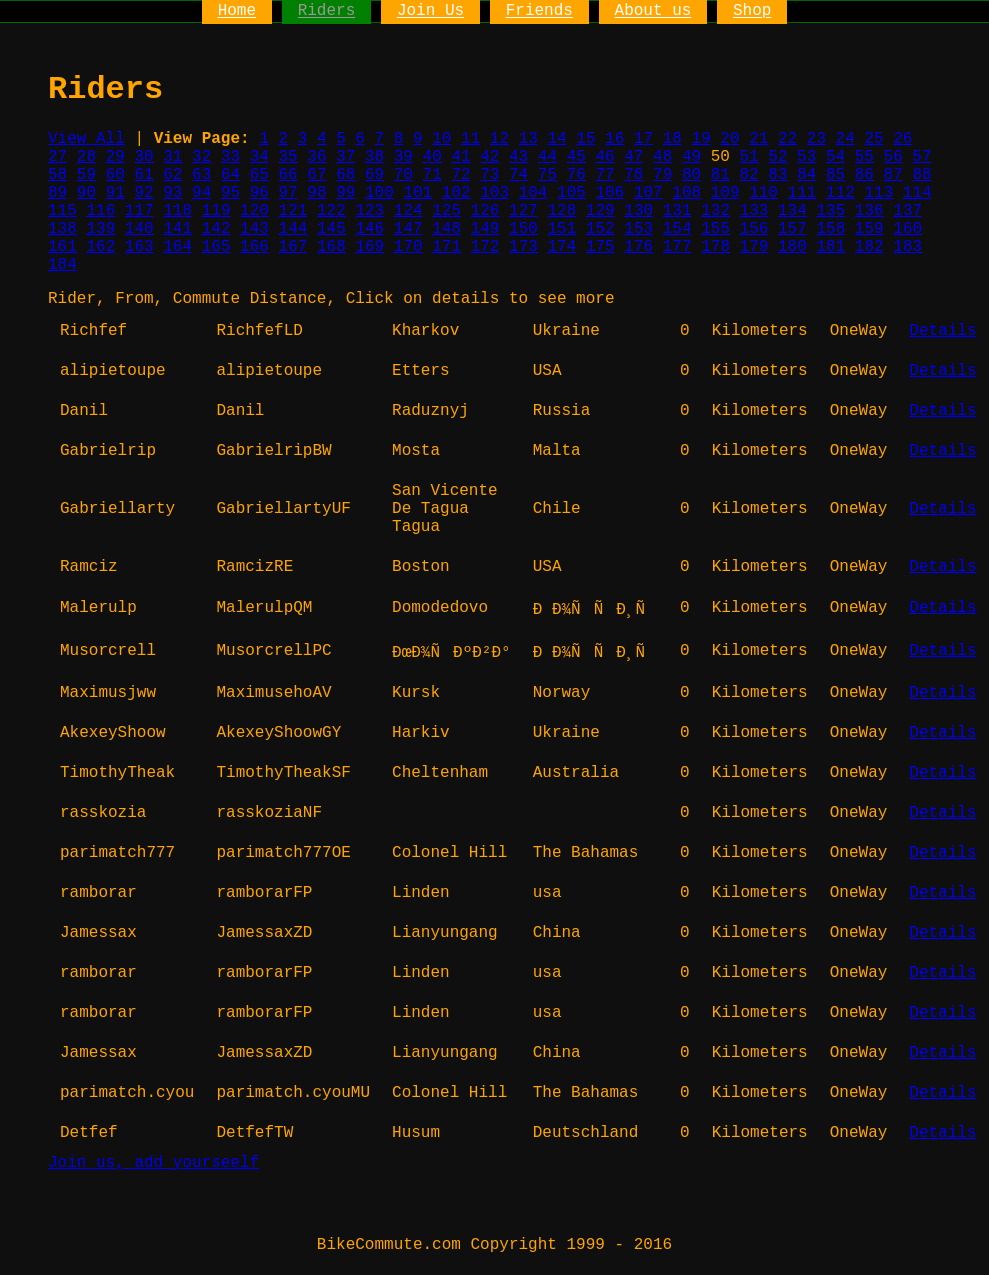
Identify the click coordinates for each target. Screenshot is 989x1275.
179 (754, 247)
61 (143, 175)
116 (100, 211)
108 (686, 193)
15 (585, 139)
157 (792, 229)
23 (816, 139)
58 (57, 175)
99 (345, 193)
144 (293, 229)
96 (259, 193)
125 (446, 211)
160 (907, 229)
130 (638, 211)
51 (748, 157)
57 (921, 157)
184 (62, 265)
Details (942, 331)
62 (172, 175)
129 (600, 211)
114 (917, 193)
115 (62, 211)
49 (691, 157)
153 (638, 229)
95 (230, 193)
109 (725, 193)
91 (115, 193)
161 (62, 247)
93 (172, 193)
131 (677, 211)
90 (86, 193)
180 (792, 247)
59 (86, 175)
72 (460, 175)
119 (216, 211)
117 (139, 211)
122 (331, 211)
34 (259, 157)
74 (518, 175)
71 (432, 175)
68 (345, 175)
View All (86, 139)
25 (873, 139)
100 (379, 193)
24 (845, 139)
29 (115, 157)
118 (177, 211)
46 (604, 157)
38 (374, 157)
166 (254, 247)
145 (331, 229)
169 (369, 247)
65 (259, 175)
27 (57, 157)
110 (763, 193)
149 (485, 229)
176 (638, 247)
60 (115, 175)
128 (561, 211)
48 (662, 157)
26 (902, 139)
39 (403, 157)
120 (254, 211)
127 (523, 211)
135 (830, 211)
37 (345, 157)
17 (643, 139)
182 (869, 247)
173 (523, 247)
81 (720, 175)
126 (485, 211)
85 (835, 175)
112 (840, 193)
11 (470, 139)
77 (604, 175)
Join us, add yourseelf (153, 1163)
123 (369, 211)
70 (403, 175)
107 (648, 193)
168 (331, 247)
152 (600, 229)
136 (869, 211)
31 (172, 157)
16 (614, 139)
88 (921, 175)
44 (547, 157)
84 (806, 175)
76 (576, 175)
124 (408, 211)
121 (293, 211)
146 (369, 229)
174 (561, 247)
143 (254, 229)
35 (288, 157)
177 (677, 247)
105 (571, 193)
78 (633, 175)
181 (830, 247)
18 (672, 139)
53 (806, 157)
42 (489, 157)
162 (100, 247)
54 (835, 157)
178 (715, 247)
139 (100, 229)
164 (177, 247)
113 (878, 193)
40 (432, 157)
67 (316, 175)
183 (907, 247)
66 (288, 175)
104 (533, 193)
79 (662, 175)
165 (216, 247)
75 (547, 175)
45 (576, 157)
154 (677, 229)
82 (749, 175)
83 (777, 175)
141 (177, 229)
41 (460, 157)
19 (701, 139)
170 (408, 247)
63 (201, 175)
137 (907, 211)
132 (715, 211)
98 (316, 193)
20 (729, 139)
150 (523, 229)
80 (691, 175)
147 (408, 229)
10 (441, 139)
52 (777, 157)
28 (86, 157)
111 (802, 193)
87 (893, 175)
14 (556, 139)
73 (489, 175)
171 (446, 247)
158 (830, 229)
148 (446, 229)
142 (216, 229)
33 (230, 157)
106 (609, 193)
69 (374, 175)
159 (869, 229)
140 (139, 229)
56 (893, 157)
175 (600, 247)
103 (494, 193)
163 (139, 247)
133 (754, 211)
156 (754, 229)
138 (62, 229)
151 (561, 229)
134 (792, 211)
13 (528, 139)
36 (316, 157)
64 (230, 175)
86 (864, 175)
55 (864, 157)
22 (787, 139)
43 (518, 157)
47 (633, 157)
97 (288, 193)
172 (485, 247)
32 (201, 157)
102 (456, 193)
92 (143, 193)
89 (57, 193)
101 (417, 193)
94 (201, 193)
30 (143, 157)
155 (715, 229)
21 (758, 139)
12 (499, 139)
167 (293, 247)
